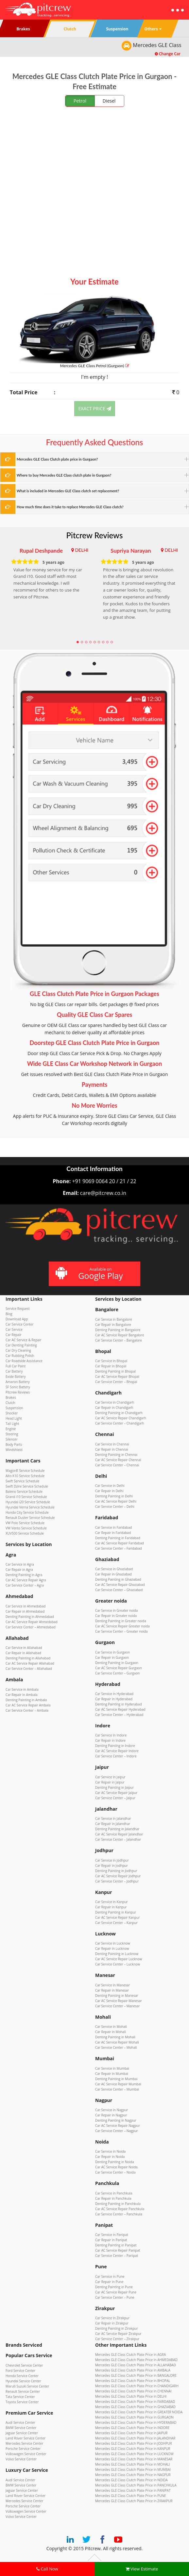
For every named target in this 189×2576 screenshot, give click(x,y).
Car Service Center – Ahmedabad (31, 1627)
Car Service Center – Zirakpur (117, 2339)
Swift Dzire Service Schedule (27, 1486)
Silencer (12, 1439)
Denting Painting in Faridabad (117, 1538)
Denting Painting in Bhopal (115, 1371)
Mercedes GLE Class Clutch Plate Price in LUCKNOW (134, 2454)
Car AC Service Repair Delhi (115, 1501)
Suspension (14, 1408)
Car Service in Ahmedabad (25, 1606)
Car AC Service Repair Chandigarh (120, 1418)
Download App (17, 1319)
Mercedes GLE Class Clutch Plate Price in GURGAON (134, 2417)
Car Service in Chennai (112, 1444)
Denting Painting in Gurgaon (116, 1662)
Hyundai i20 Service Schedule (28, 1502)
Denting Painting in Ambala (26, 1700)
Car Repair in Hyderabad (113, 1699)
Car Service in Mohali (111, 2026)
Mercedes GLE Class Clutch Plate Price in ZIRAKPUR (134, 2501)
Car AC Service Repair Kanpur (117, 1917)
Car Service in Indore (111, 1735)
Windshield (14, 1449)
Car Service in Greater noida (116, 1610)
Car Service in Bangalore (113, 1319)
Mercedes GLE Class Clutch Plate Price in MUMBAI (133, 2469)
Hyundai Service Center (23, 2381)
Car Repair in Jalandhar (112, 1823)
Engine (11, 1429)
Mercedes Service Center (24, 2443)
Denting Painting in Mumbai (116, 2079)
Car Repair (14, 1334)
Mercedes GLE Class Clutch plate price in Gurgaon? (57, 459)
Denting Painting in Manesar (116, 1995)
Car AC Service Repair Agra (26, 1580)
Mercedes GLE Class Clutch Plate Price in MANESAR (134, 2459)
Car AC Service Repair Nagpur (117, 2125)
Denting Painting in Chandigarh (119, 1412)
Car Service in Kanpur (111, 1901)
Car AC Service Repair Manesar (118, 2000)
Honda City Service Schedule (27, 1512)
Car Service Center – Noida (115, 2172)
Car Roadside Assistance (24, 1361)
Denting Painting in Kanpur (115, 1912)
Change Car (167, 54)
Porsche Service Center (23, 2448)
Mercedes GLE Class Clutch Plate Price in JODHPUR (133, 2443)
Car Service (14, 1329)
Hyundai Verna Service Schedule (30, 1507)
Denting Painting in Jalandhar (117, 1829)
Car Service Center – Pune (114, 2297)
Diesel (109, 101)
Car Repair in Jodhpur (111, 1865)
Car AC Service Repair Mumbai (118, 2084)
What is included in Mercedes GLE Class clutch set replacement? (68, 491)
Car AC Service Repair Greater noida (122, 1626)
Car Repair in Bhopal (110, 1366)
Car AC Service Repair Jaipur (116, 1792)
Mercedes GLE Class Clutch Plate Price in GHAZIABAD (135, 2407)
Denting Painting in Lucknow (116, 1953)
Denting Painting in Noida (114, 2162)
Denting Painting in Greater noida (120, 1621)
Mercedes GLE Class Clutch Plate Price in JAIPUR (131, 2433)
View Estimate (142, 2569)
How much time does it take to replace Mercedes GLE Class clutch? (70, 507)
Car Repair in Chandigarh (114, 1407)
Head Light (14, 1418)
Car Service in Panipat (111, 2234)
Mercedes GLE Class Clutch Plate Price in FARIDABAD (135, 2401)
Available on (93, 1273)
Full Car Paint (16, 1366)
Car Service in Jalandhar (113, 1818)
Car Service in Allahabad (24, 1647)
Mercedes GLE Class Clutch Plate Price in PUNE (130, 2495)
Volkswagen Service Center (26, 2454)
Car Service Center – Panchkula (118, 2214)
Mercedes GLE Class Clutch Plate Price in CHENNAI (133, 2391)
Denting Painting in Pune (114, 2287)
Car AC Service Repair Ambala (28, 1705)
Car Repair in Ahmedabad (25, 1611)
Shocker (12, 1413)
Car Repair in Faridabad (113, 1532)
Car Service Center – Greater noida (121, 1631)
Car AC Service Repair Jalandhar (119, 1834)
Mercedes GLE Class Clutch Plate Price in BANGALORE (136, 2375)
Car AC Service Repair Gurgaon (118, 1668)
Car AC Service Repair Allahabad (30, 1663)
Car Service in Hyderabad (114, 1693)
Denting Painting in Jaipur (114, 1787)
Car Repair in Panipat (111, 2240)
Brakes (11, 1397)
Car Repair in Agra (19, 1569)
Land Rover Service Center (25, 2438)
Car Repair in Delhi (109, 1491)
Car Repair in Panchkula (113, 2198)
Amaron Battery (18, 1381)
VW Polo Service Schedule (25, 1523)
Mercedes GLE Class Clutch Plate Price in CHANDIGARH (137, 2386)
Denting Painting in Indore (115, 1745)
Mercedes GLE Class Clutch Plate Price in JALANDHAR (135, 2438)
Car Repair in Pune (109, 2281)
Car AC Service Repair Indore (117, 1751)
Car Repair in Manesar (112, 1990)
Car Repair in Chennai (111, 1449)
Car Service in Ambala (22, 1689)
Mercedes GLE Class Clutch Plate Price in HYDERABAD (135, 2422)
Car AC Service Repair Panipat (117, 2250)
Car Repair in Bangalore (113, 1324)
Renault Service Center (23, 2391)
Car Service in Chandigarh (114, 1402)
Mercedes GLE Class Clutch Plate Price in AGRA (130, 2354)
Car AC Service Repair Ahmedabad (32, 1622)
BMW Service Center (21, 2427)
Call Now (47, 2569)
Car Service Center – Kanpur (116, 1922)
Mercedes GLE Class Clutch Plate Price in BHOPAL (132, 2380)
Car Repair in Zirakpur (112, 2323)
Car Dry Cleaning (18, 1350)
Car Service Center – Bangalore (118, 1340)
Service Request (18, 1308)
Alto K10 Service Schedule (25, 1476)
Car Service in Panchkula (113, 2193)
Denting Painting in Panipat (115, 2245)
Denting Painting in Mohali (115, 2037)
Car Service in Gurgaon (112, 1652)
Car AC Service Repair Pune (115, 2292)
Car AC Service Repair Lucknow (118, 1959)
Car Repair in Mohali (110, 2032)
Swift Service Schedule (22, 1481)
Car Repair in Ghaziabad (113, 1574)
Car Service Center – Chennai (117, 1465)
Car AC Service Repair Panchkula (119, 2209)
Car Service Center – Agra (25, 1585)
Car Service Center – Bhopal (116, 1381)
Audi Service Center (20, 2422)
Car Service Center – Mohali (116, 2047)
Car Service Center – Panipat (116, 2255)
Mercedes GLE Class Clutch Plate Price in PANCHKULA (136, 2485)
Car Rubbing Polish (20, 1355)
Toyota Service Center (22, 2402)
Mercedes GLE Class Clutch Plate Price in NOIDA (131, 2480)
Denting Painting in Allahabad (28, 1658)
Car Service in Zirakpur (112, 2318)
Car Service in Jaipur (110, 1777)
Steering (12, 1434)
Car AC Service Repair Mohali (117, 2042)
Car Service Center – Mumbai (117, 2089)
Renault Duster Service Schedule (30, 1517)
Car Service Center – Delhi (114, 1506)
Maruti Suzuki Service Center (27, 2386)
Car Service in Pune (109, 2276)
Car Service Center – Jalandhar (118, 1839)
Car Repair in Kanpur (111, 1907)
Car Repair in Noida (110, 2156)
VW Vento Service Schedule (26, 1528)
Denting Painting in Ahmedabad (30, 1616)
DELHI (81, 550)
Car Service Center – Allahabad (29, 1668)
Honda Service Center (22, 2375)
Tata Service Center (20, 2396)
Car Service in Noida (110, 2151)
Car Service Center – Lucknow (117, 1964)
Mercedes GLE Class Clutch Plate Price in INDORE (132, 2427)
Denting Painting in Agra (24, 1575)
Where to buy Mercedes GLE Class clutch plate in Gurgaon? (64, 475)
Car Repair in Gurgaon (112, 1657)
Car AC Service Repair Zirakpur (118, 2333)
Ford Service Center (20, 2370)
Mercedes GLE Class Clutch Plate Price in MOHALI (132, 2464)
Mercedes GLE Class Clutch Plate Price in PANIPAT (133, 2490)
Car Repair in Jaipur (110, 1782)
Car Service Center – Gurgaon (117, 1673)
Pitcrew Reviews (94, 535)
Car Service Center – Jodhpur (117, 1881)
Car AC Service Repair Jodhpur (118, 1876)
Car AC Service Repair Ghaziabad (120, 1584)
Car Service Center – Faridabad (118, 1548)
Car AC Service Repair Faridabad (119, 1543)
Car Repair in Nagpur (111, 2115)
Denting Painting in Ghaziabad (118, 1579)
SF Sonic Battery (18, 1387)
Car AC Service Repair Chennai (118, 1460)
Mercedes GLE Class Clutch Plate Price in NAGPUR (133, 2474)
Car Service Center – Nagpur (116, 2130)
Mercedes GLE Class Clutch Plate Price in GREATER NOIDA (138, 2412)
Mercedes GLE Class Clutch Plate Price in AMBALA (132, 2370)
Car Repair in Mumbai (111, 2073)
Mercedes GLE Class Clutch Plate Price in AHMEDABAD (136, 2359)
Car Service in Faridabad (113, 1527)
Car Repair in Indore (110, 1740)
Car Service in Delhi (110, 1485)
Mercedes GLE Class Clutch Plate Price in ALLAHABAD (135, 2365)
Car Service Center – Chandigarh (119, 1423)
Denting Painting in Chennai (116, 1454)
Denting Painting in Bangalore (117, 1330)
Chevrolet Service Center (24, 2365)
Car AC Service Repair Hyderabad (120, 1709)
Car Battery (14, 1371)
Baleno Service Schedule (24, 1491)
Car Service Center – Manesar (117, 2006)
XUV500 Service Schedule (25, 1533)
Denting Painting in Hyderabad (118, 1704)
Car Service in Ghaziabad (114, 1569)
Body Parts (14, 1444)
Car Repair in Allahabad (23, 1653)
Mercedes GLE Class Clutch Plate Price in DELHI (130, 2396)
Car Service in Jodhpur (112, 1860)
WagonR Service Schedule (25, 1470)
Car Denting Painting (21, 1345)
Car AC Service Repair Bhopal (117, 1376)
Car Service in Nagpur (111, 2110)
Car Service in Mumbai (112, 2068)
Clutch (10, 1402)
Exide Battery (16, 1376)
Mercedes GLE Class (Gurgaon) (94, 365)
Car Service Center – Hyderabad (119, 1714)
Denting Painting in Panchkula (118, 2203)
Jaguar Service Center (22, 2433)
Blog (9, 1314)
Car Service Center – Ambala (27, 1710)
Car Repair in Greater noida (116, 1615)
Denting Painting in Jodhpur (116, 1870)
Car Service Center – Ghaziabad (119, 1590)
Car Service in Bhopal (111, 1361)
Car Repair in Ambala (22, 1694)
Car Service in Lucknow (112, 1943)
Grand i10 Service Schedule (26, 1496)
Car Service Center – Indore (116, 1756)
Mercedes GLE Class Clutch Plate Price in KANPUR (132, 2448)
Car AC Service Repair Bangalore (119, 1335)
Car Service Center (20, 1324)
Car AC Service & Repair (23, 1340)
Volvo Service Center (21, 2459)
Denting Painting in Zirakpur (116, 2328)
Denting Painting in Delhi (114, 1496)
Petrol (80, 101)
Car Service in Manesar (112, 1985)
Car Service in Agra (20, 1564)
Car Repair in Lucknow (112, 1948)
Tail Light (12, 1423)
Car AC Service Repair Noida (116, 2167)
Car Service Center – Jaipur (115, 1798)
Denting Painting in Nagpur (115, 2120)
